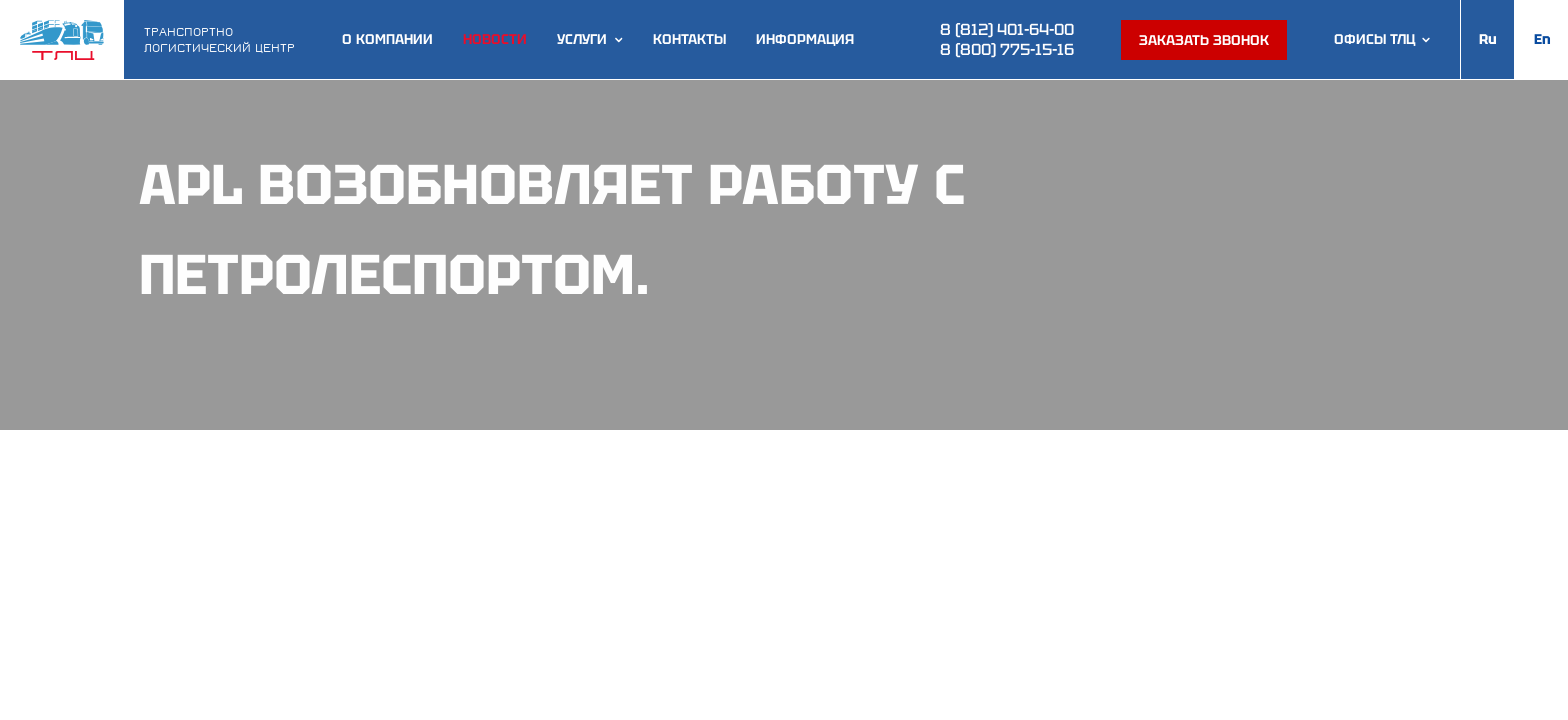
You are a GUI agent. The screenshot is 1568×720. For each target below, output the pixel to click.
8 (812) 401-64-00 (1007, 29)
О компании (387, 39)
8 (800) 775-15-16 (1007, 49)
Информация (805, 39)
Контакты (689, 39)
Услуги (582, 39)
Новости (495, 39)
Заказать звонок (1204, 40)
